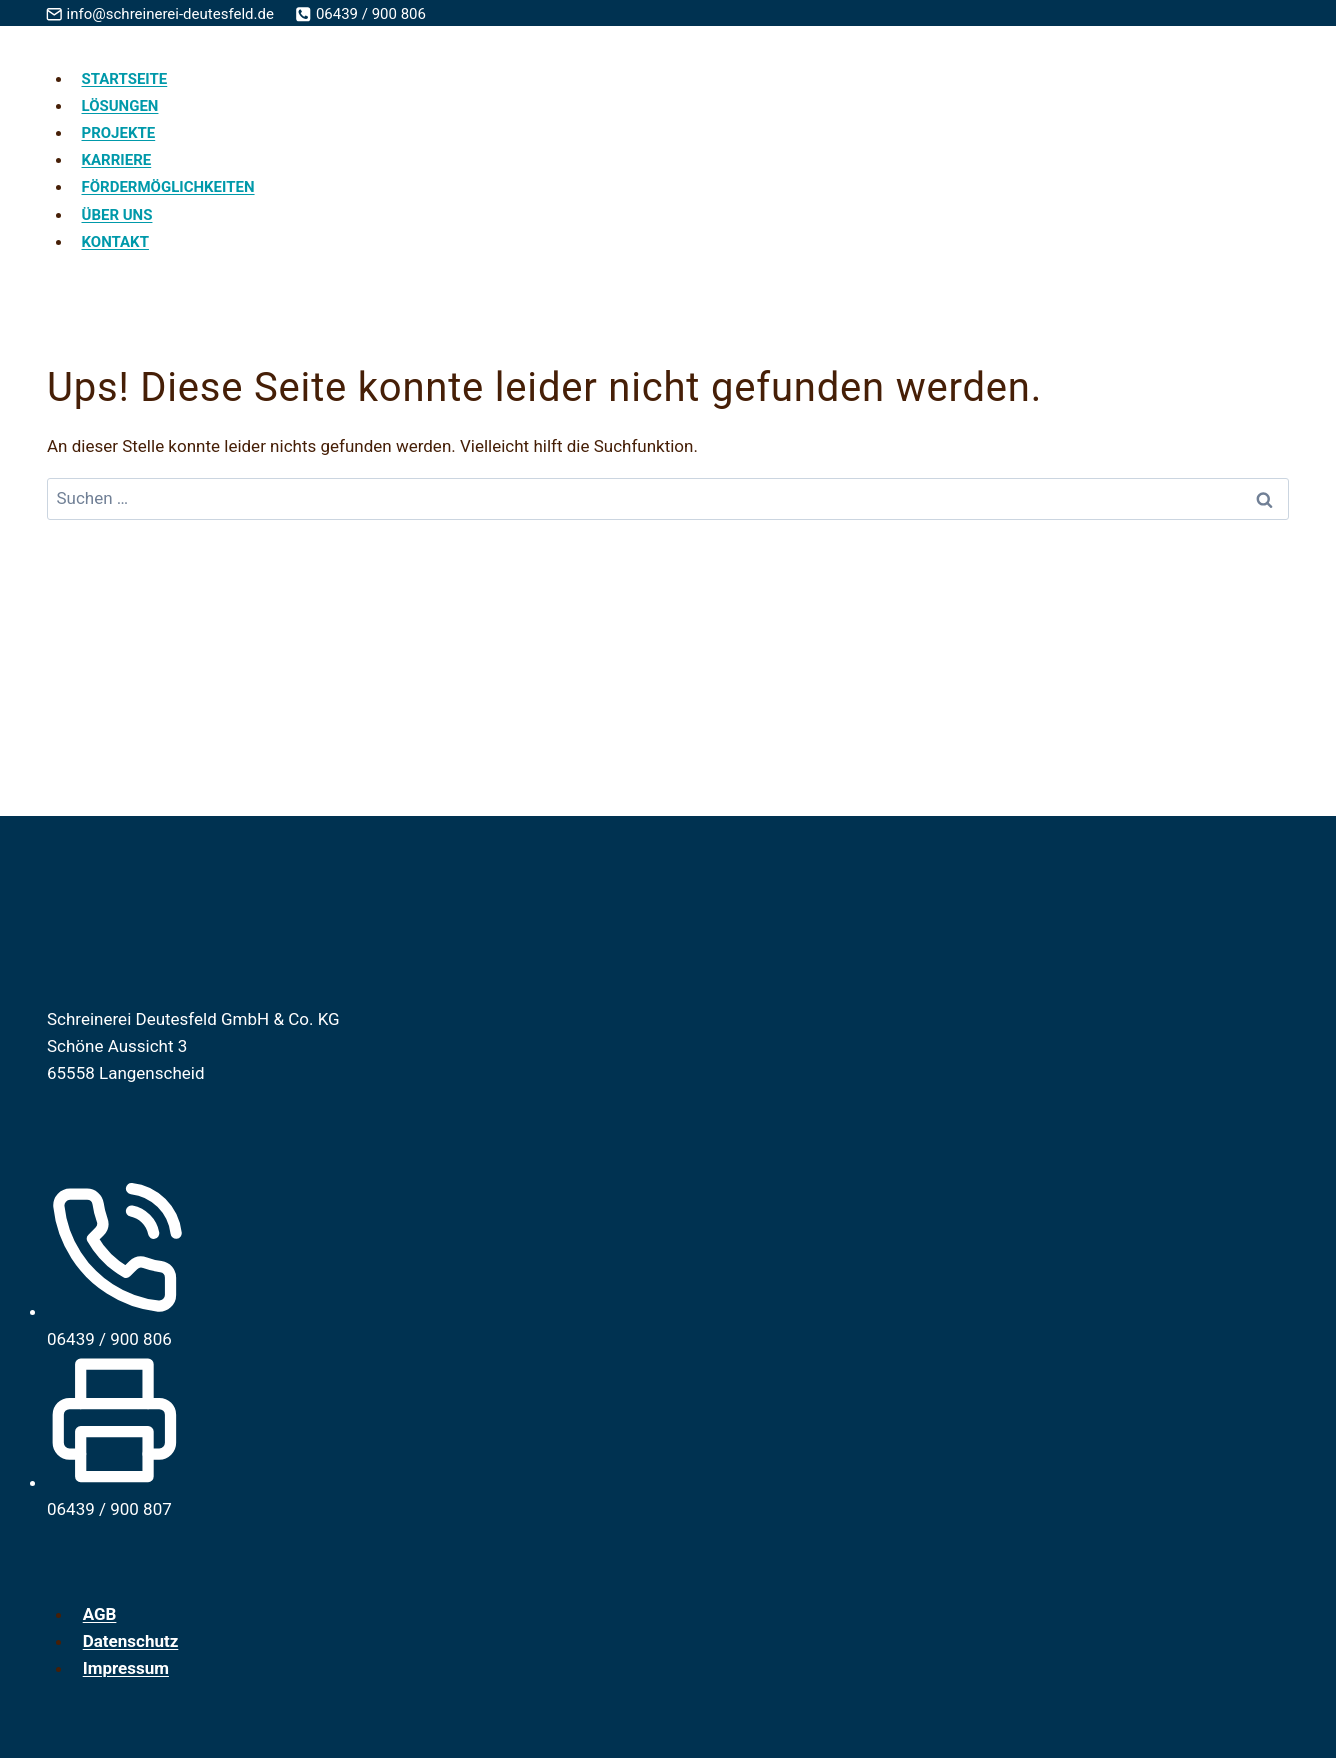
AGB (100, 1614)
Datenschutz (131, 1641)
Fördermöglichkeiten (168, 187)
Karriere (117, 160)
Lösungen (120, 106)
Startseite (125, 79)
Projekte (119, 133)
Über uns (117, 215)
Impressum (126, 1668)
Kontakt (115, 242)
